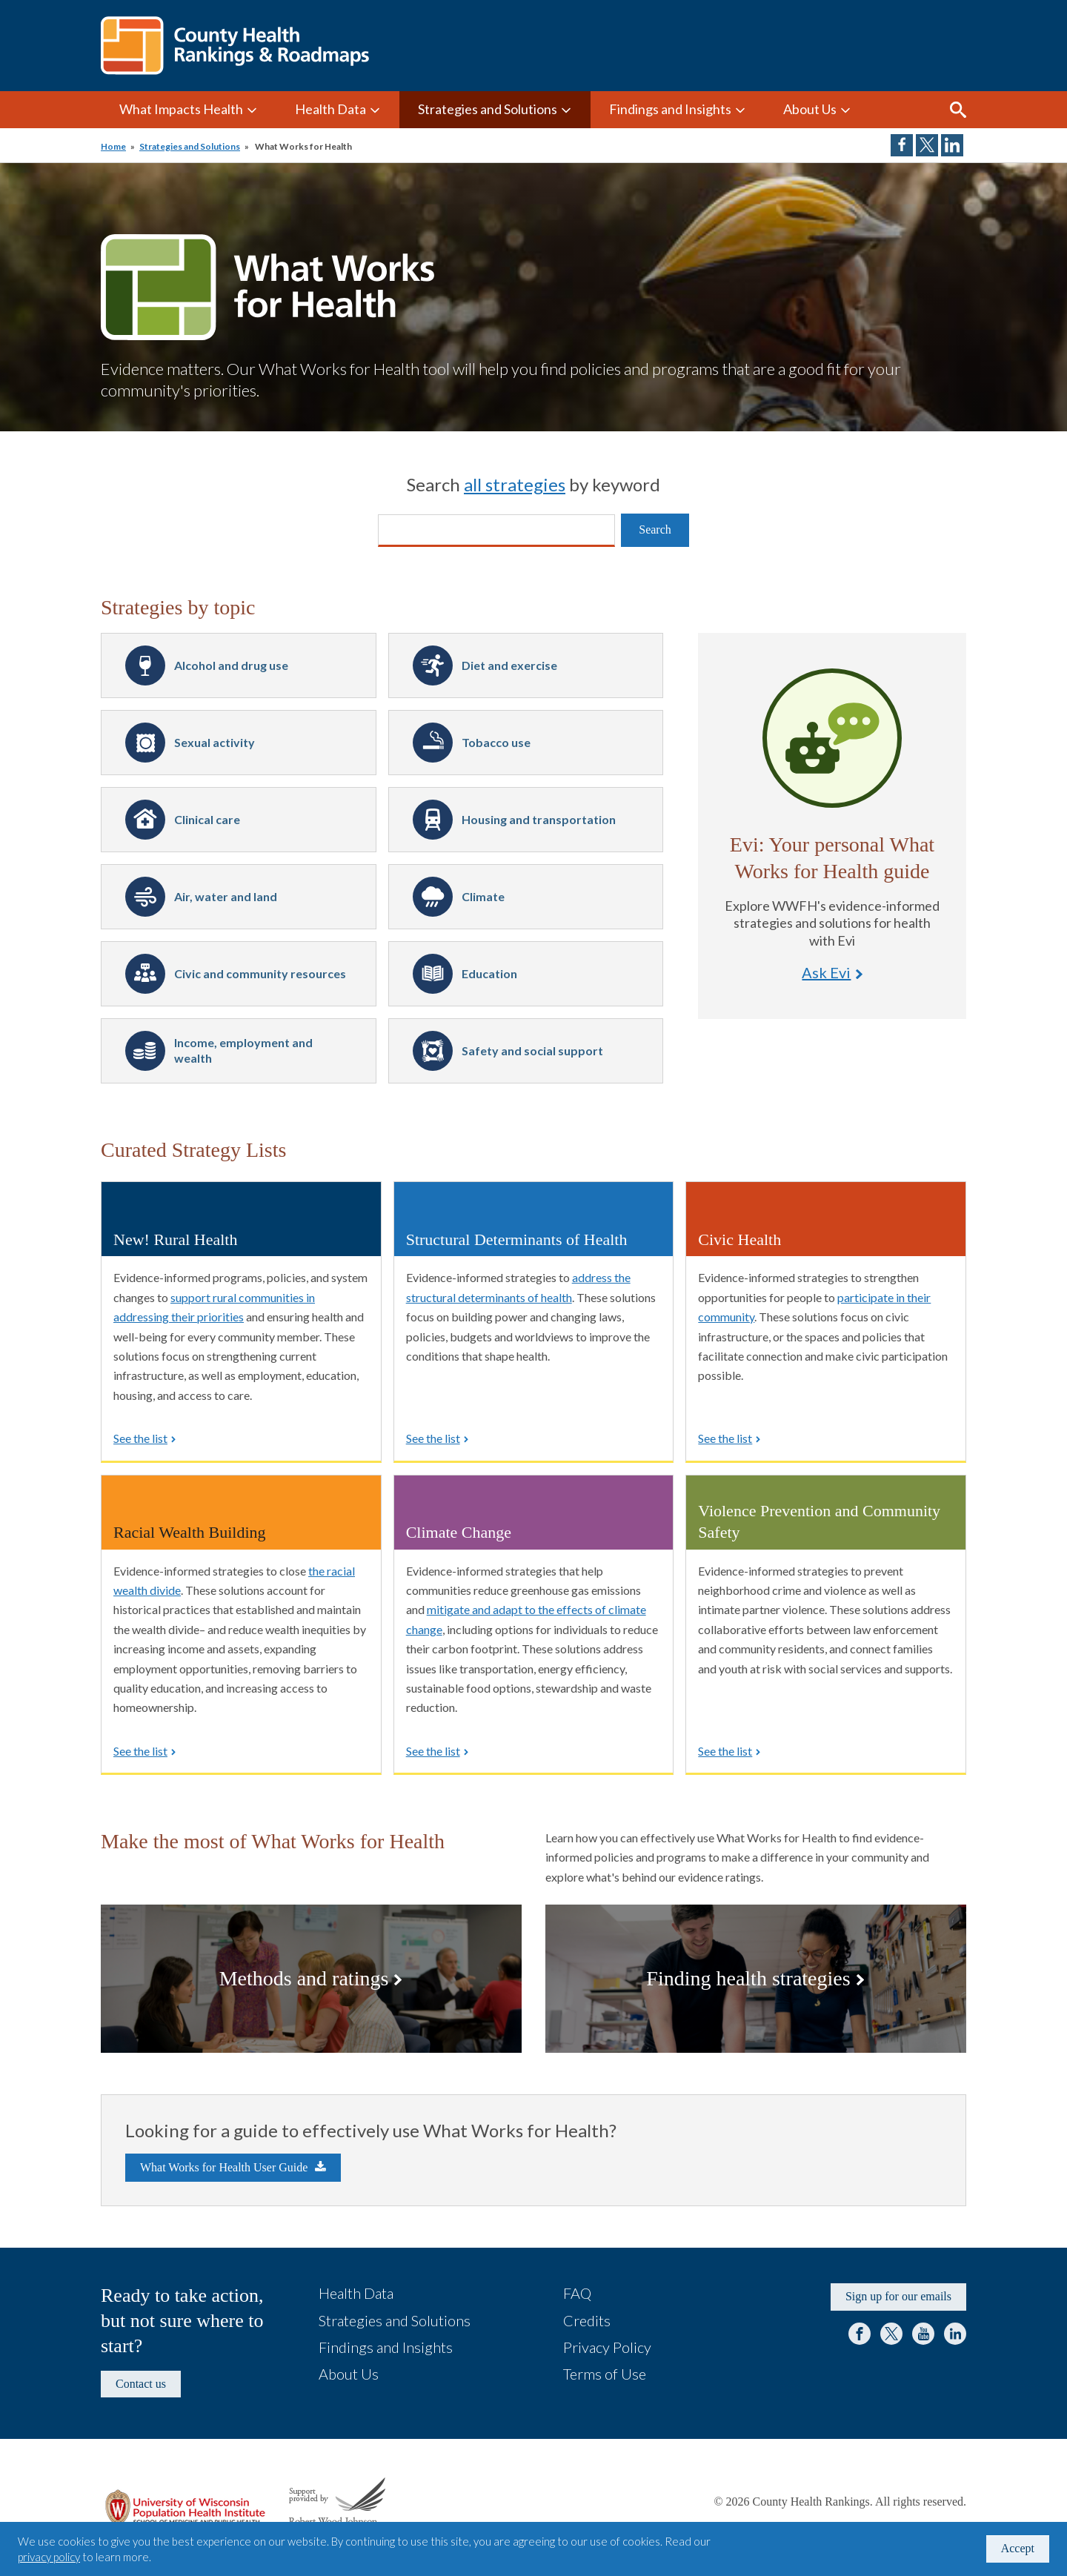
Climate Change (458, 1532)
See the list (140, 1438)
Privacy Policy (607, 2347)
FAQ (577, 2293)
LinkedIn (955, 2334)
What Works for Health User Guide (224, 2167)
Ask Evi (832, 738)
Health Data (330, 109)
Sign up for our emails (898, 2296)
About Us (810, 109)
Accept (1017, 2548)
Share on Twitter (927, 145)
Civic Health (739, 1239)
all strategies (514, 484)
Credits (587, 2320)
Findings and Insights (670, 109)
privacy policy (49, 2556)
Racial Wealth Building (189, 1532)
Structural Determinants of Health (517, 1239)
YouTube (923, 2334)
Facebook (859, 2334)
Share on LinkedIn (952, 145)
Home (113, 146)
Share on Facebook (902, 145)
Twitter (891, 2334)
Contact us (141, 2383)
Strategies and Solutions (487, 109)
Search (958, 110)
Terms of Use (604, 2374)
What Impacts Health (181, 109)
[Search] (496, 530)
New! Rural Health (175, 1239)
